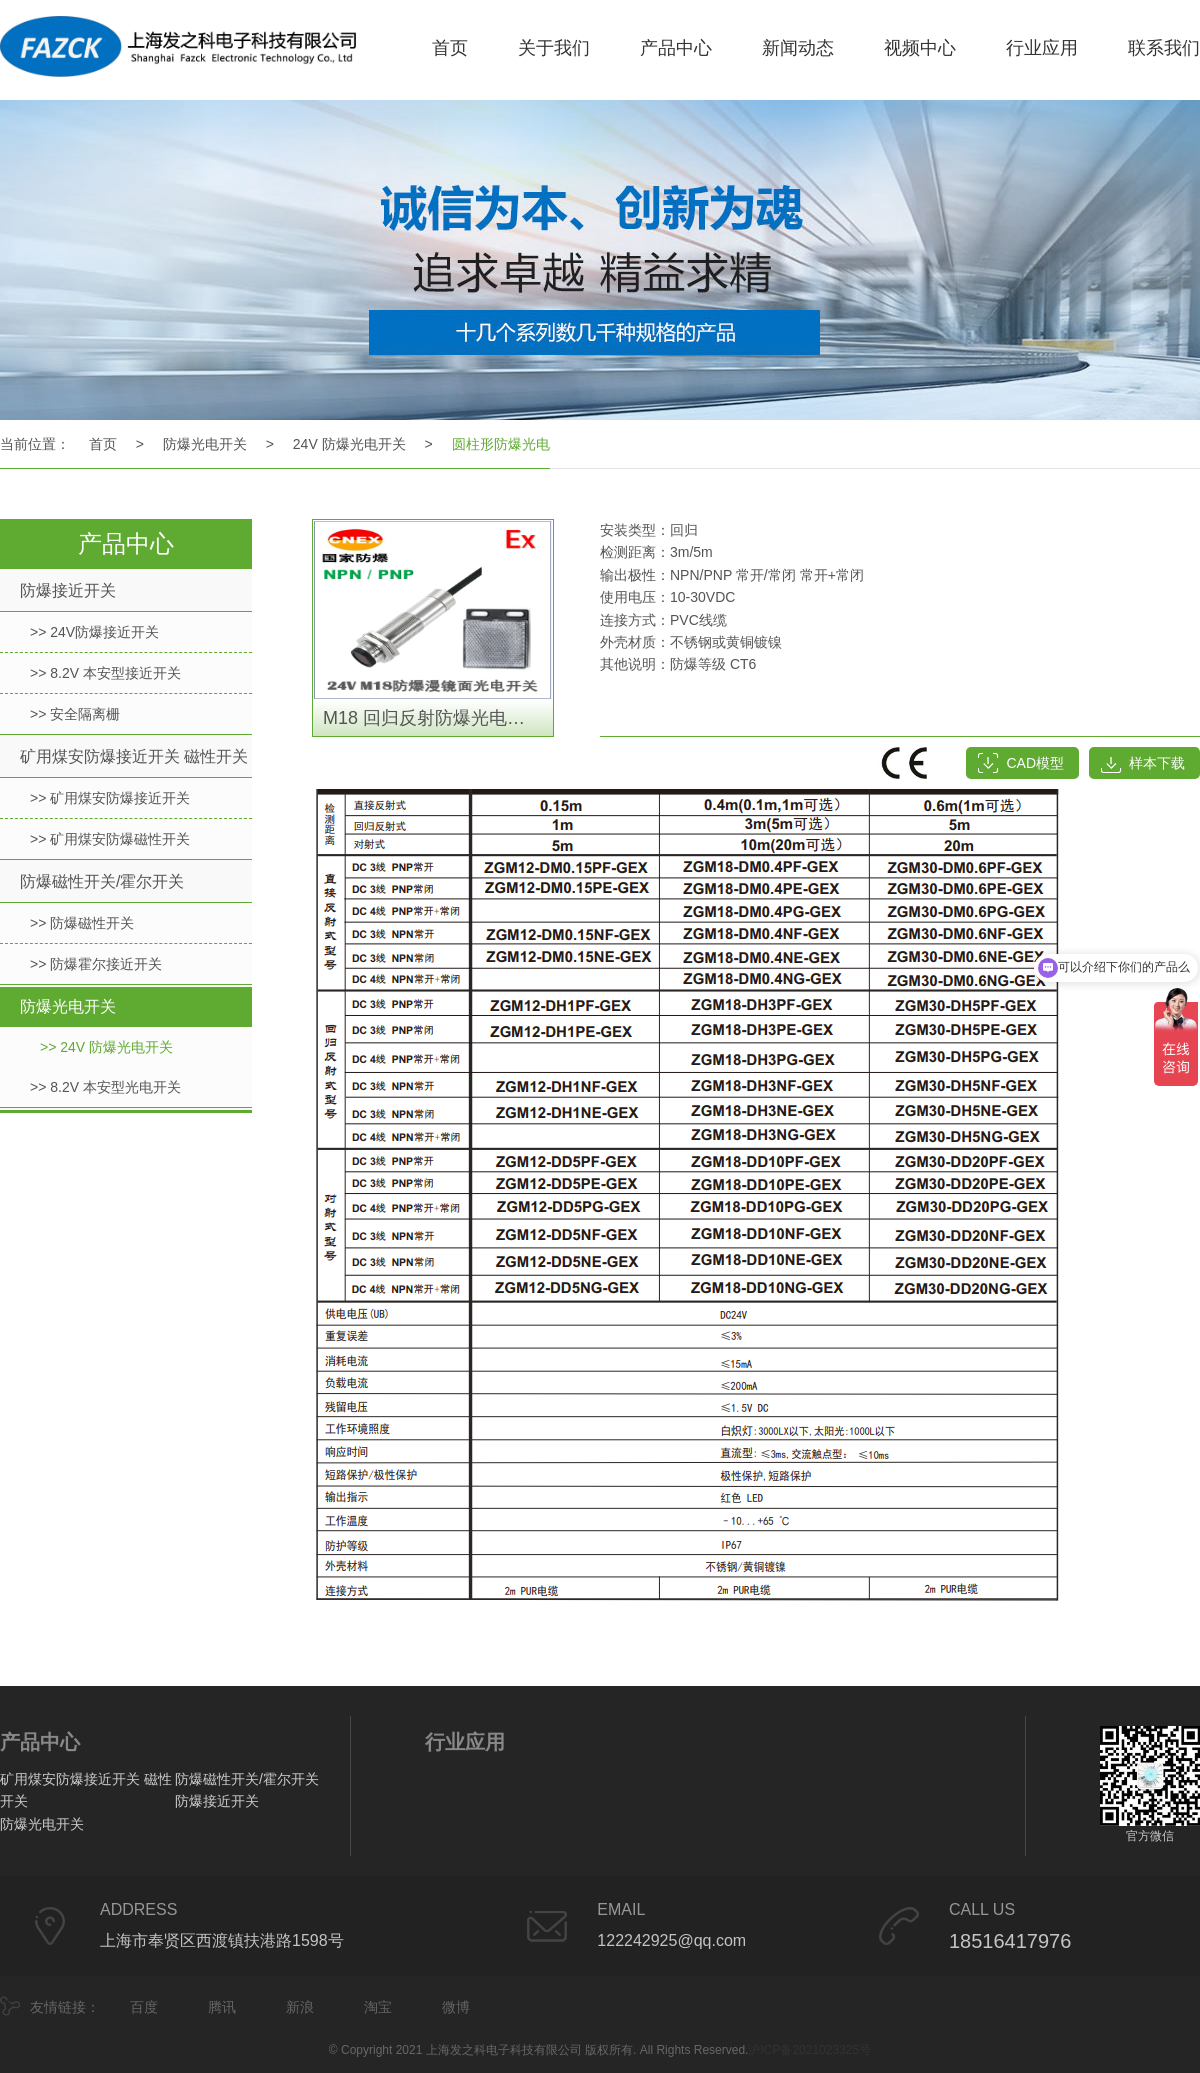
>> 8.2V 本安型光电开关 (105, 1087)
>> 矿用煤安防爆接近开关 (110, 798)
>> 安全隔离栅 (75, 714)
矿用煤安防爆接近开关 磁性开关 (134, 756)
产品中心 (676, 48)
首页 (450, 48)
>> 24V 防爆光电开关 (106, 1047)
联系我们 (1164, 48)
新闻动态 (798, 48)
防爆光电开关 (205, 444)
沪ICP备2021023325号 (809, 2050)
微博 (456, 2007)
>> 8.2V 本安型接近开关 (105, 673)
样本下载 (1157, 763)
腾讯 (222, 2007)
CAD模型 (1035, 763)
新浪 (300, 2007)
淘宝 (378, 2007)
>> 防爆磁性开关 (82, 923)
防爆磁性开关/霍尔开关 (102, 881)
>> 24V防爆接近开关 (94, 632)
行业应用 (1042, 48)
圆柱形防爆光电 (501, 444)
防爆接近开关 (68, 590)
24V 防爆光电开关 (349, 444)
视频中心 (920, 48)
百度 (144, 2007)
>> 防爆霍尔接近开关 (96, 964)
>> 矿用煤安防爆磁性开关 (110, 839)
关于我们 (554, 48)
